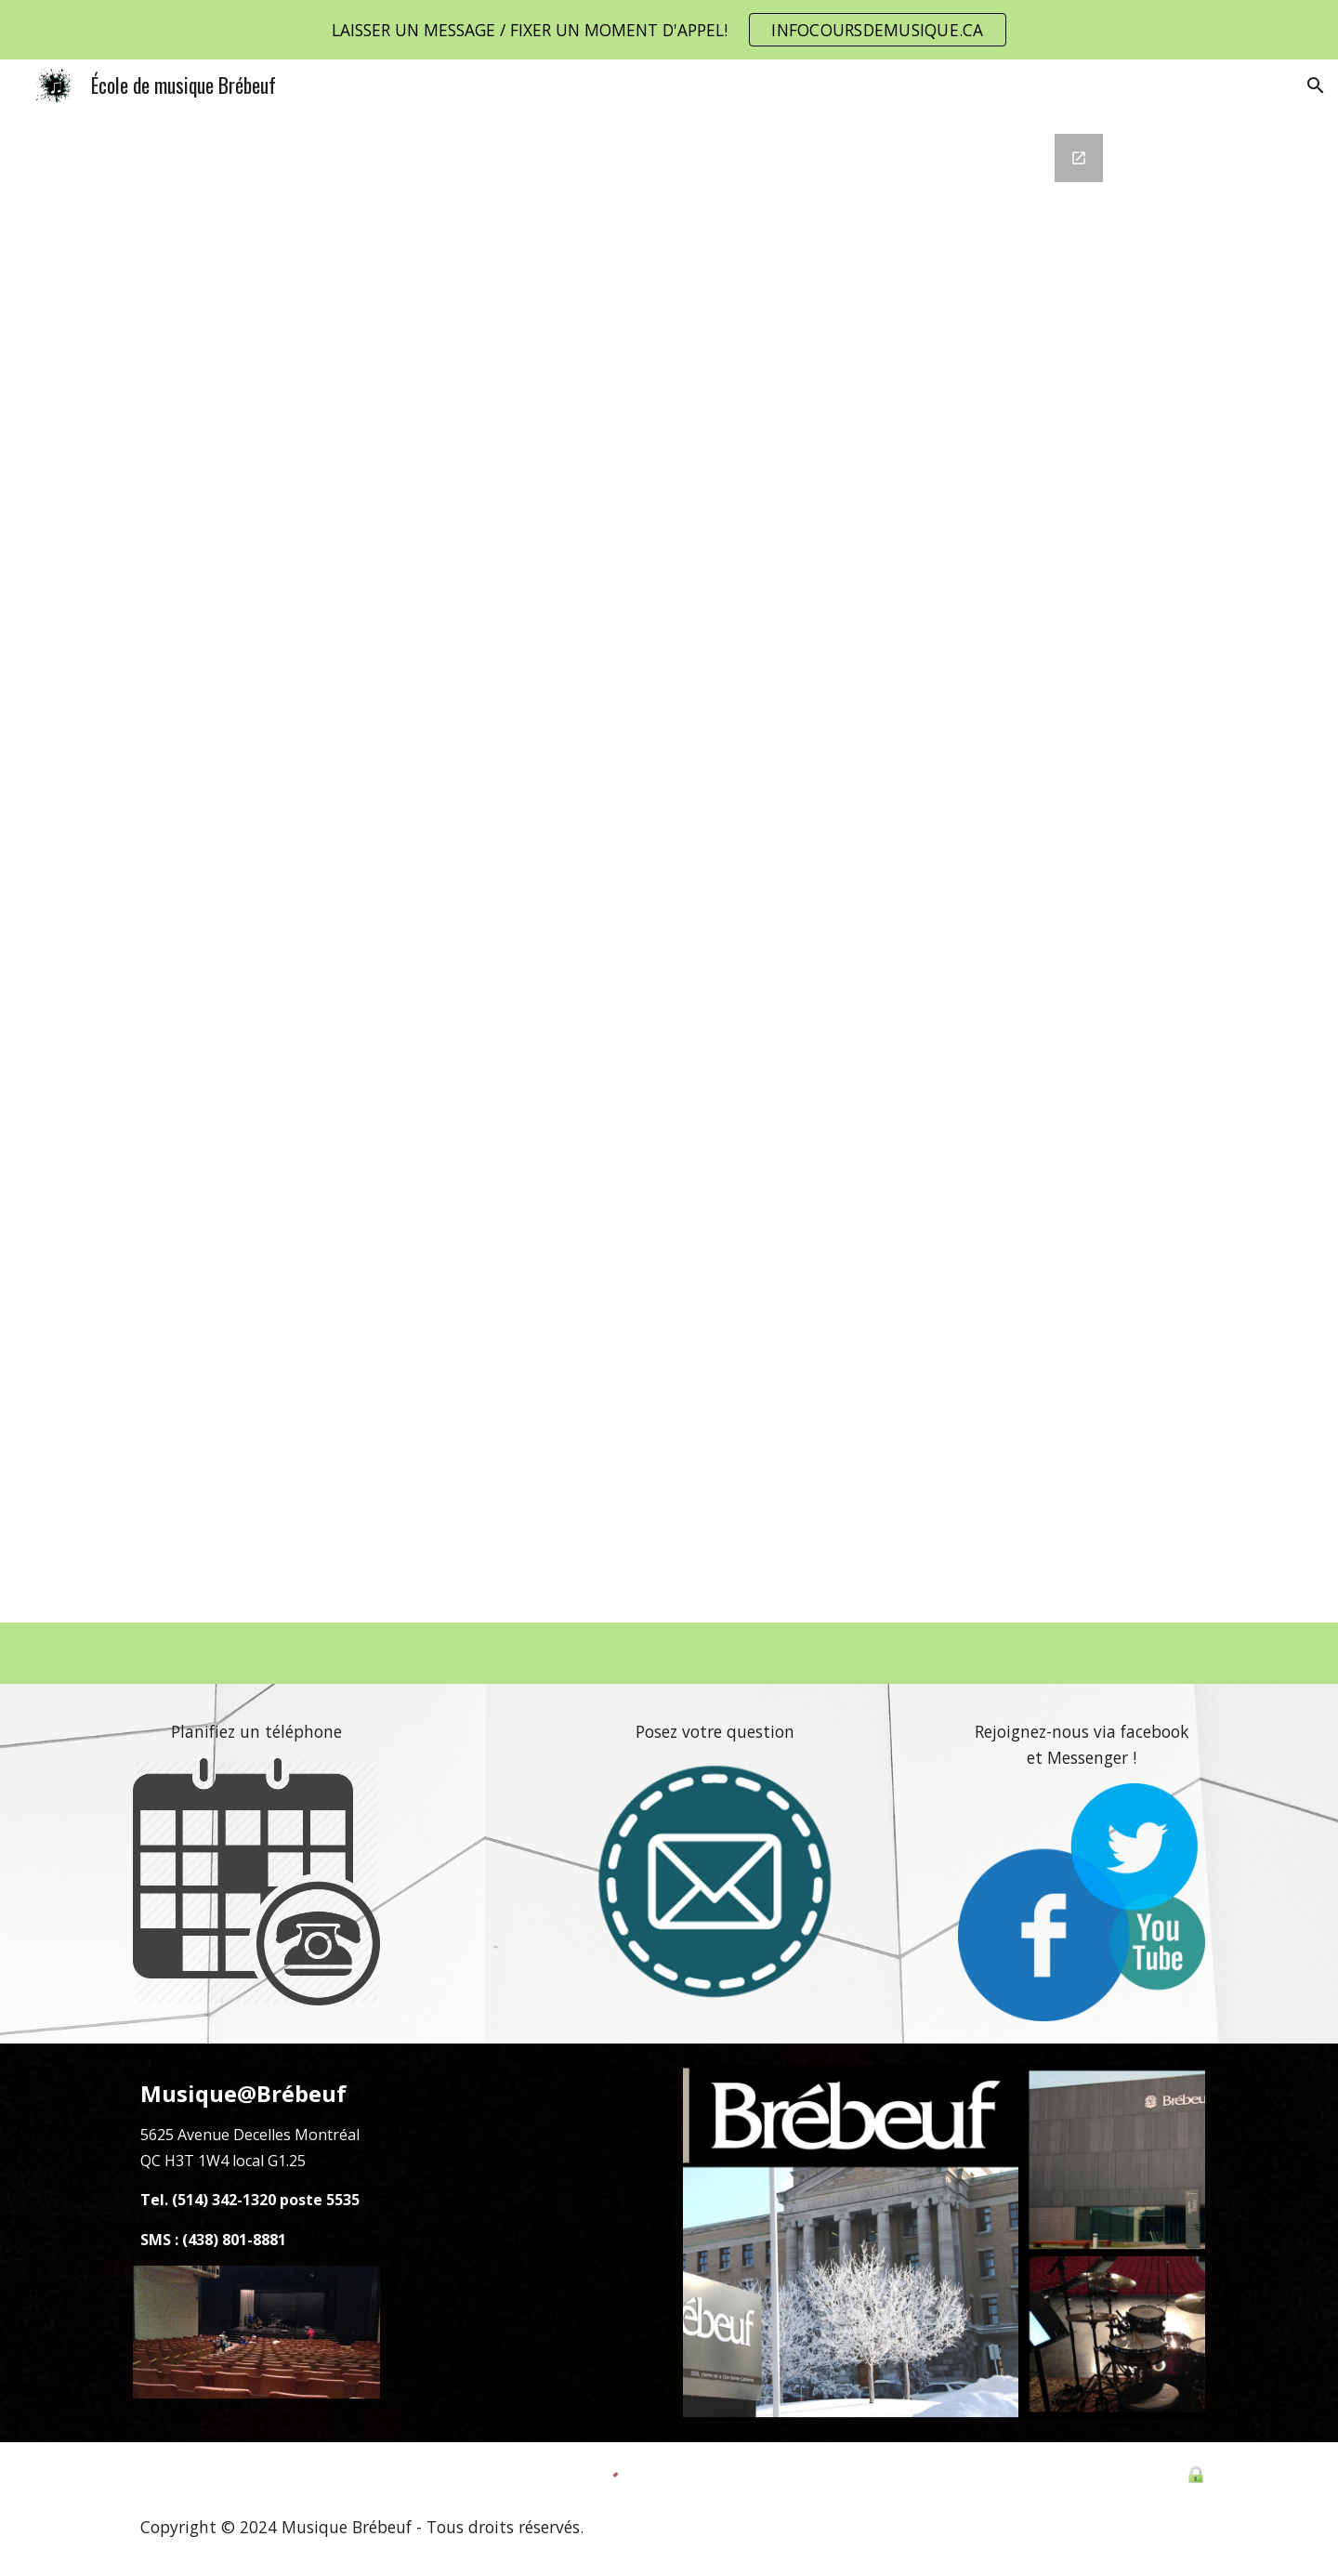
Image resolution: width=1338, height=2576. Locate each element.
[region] (669, 29)
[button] (1315, 85)
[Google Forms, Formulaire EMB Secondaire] (668, 867)
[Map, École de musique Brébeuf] (531, 2243)
